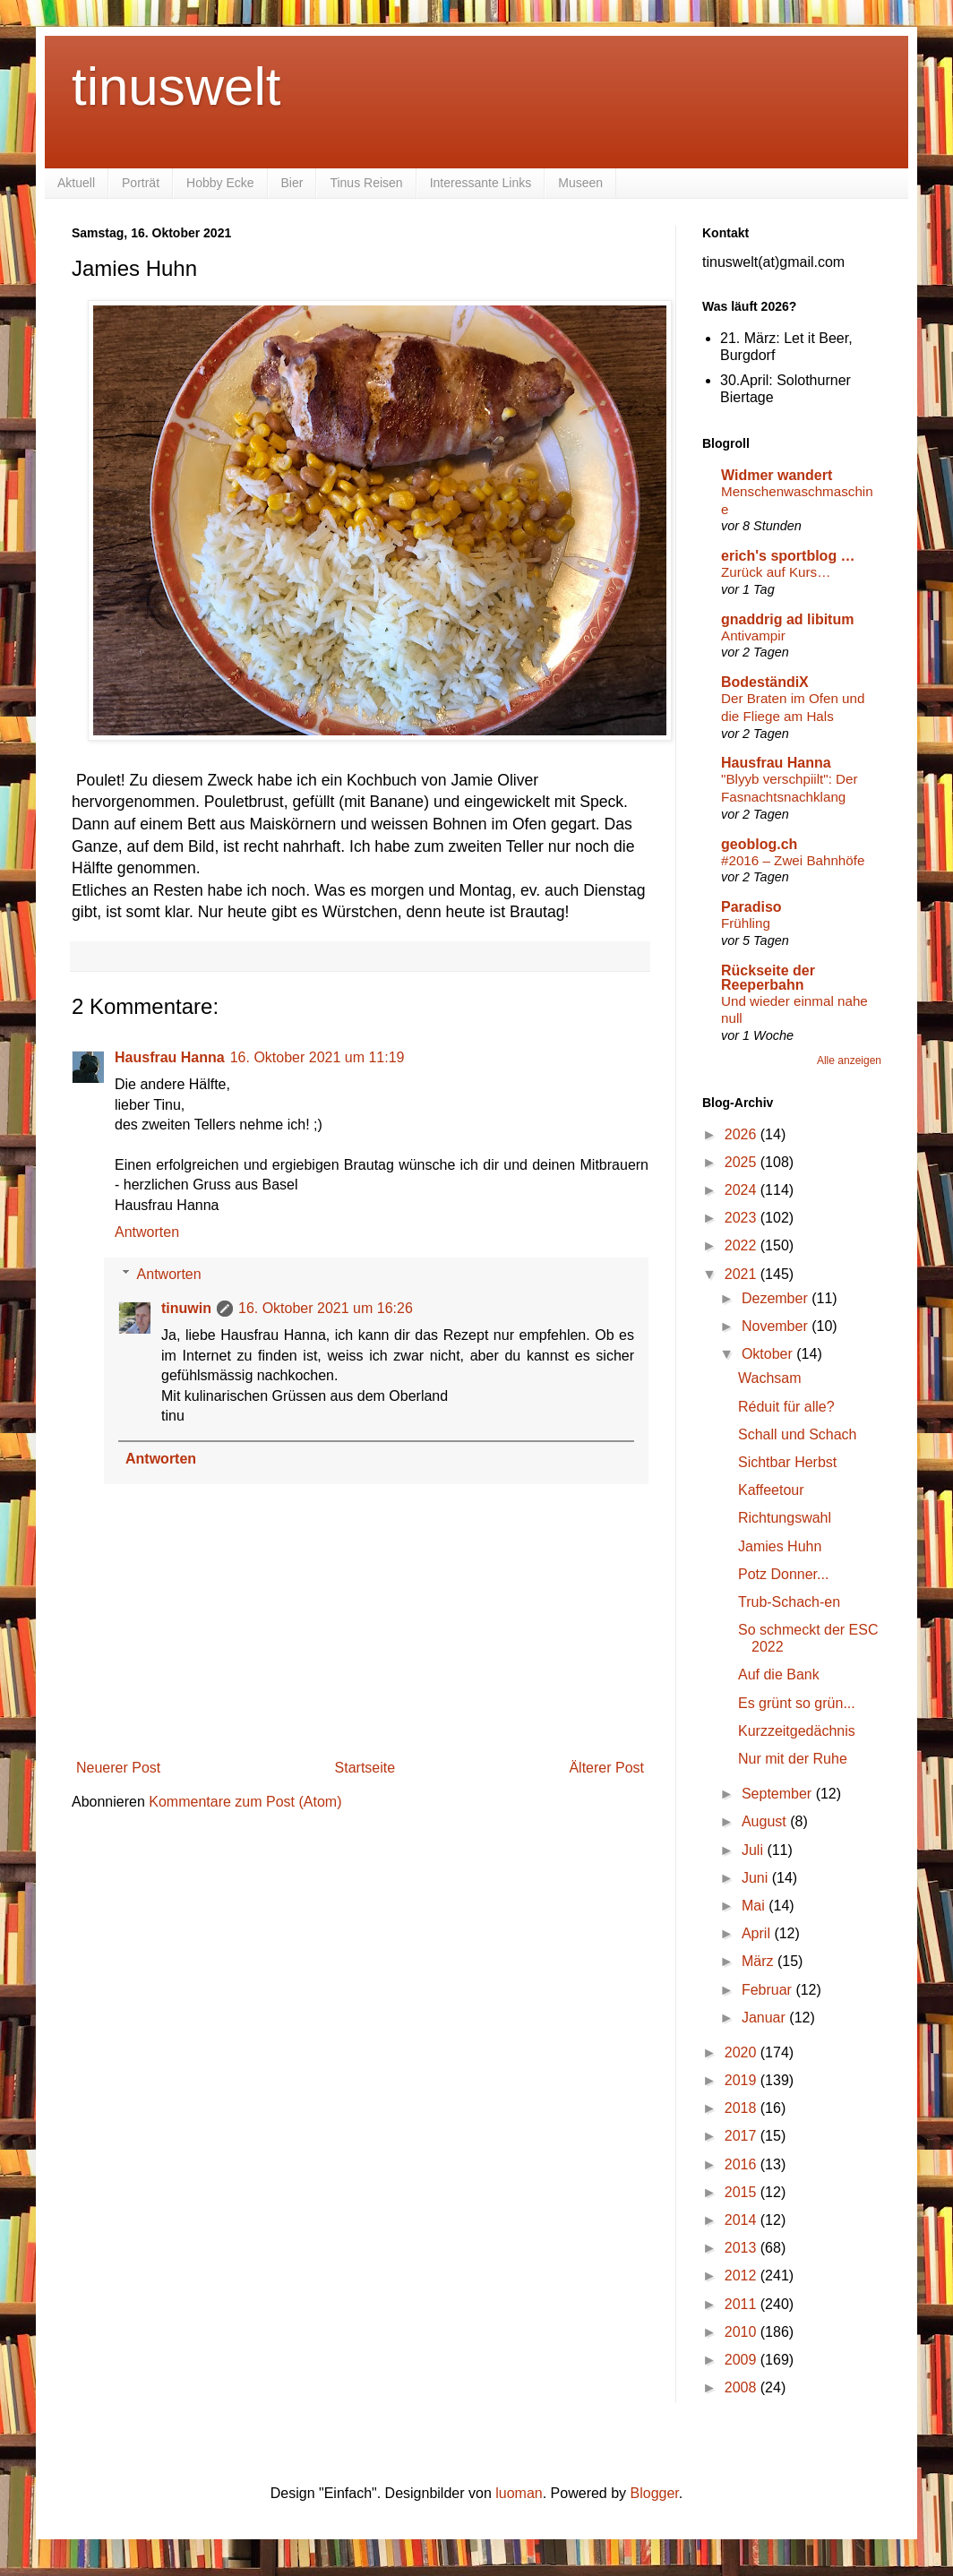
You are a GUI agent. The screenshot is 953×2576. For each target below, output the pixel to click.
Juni (757, 1877)
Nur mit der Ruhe (792, 1758)
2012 (742, 2275)
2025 (742, 1162)
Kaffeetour (771, 1490)
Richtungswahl (784, 1517)
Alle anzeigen (849, 1060)
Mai (755, 1905)
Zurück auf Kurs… (775, 572)
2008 (742, 2387)
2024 (742, 1190)
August (766, 1821)
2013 (742, 2247)
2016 (742, 2164)
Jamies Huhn (779, 1546)
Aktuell (76, 183)
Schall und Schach (797, 1434)
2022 (742, 1245)
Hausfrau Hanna (170, 1057)
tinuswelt (176, 86)
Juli (754, 1850)
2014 (742, 2220)
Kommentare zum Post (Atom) (245, 1801)
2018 (742, 2108)
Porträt (140, 183)
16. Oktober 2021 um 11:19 (317, 1057)
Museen (580, 183)
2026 (742, 1134)
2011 (742, 2304)
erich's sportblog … (788, 555)
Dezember (776, 1298)
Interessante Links (481, 183)
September (779, 1793)
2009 (742, 2359)
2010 (742, 2332)
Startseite (365, 1767)
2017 (742, 2135)
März (759, 1961)
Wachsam (770, 1378)
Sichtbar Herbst (787, 1462)
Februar (768, 1989)
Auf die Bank (779, 1674)
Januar (765, 2017)
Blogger (655, 2493)
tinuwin (186, 1308)
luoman (518, 2493)
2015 (742, 2192)
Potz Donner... (783, 1574)
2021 (742, 1274)
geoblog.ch (759, 844)
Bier (292, 183)
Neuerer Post (118, 1767)
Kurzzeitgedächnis (796, 1731)
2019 (742, 2080)
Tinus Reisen (366, 183)
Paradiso (751, 906)
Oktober (769, 1353)
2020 (742, 2052)
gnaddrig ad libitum (787, 619)
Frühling (745, 923)
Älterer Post (606, 1767)
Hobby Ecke (219, 183)
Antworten (147, 1232)
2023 (742, 1217)
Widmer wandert (776, 475)
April (758, 1933)
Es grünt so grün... (796, 1703)
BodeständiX (765, 682)
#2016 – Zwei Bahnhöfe (792, 860)
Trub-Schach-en (789, 1602)
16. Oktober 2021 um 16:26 (325, 1308)
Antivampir (753, 635)
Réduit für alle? (786, 1406)
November (776, 1326)
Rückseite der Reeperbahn (768, 977)
